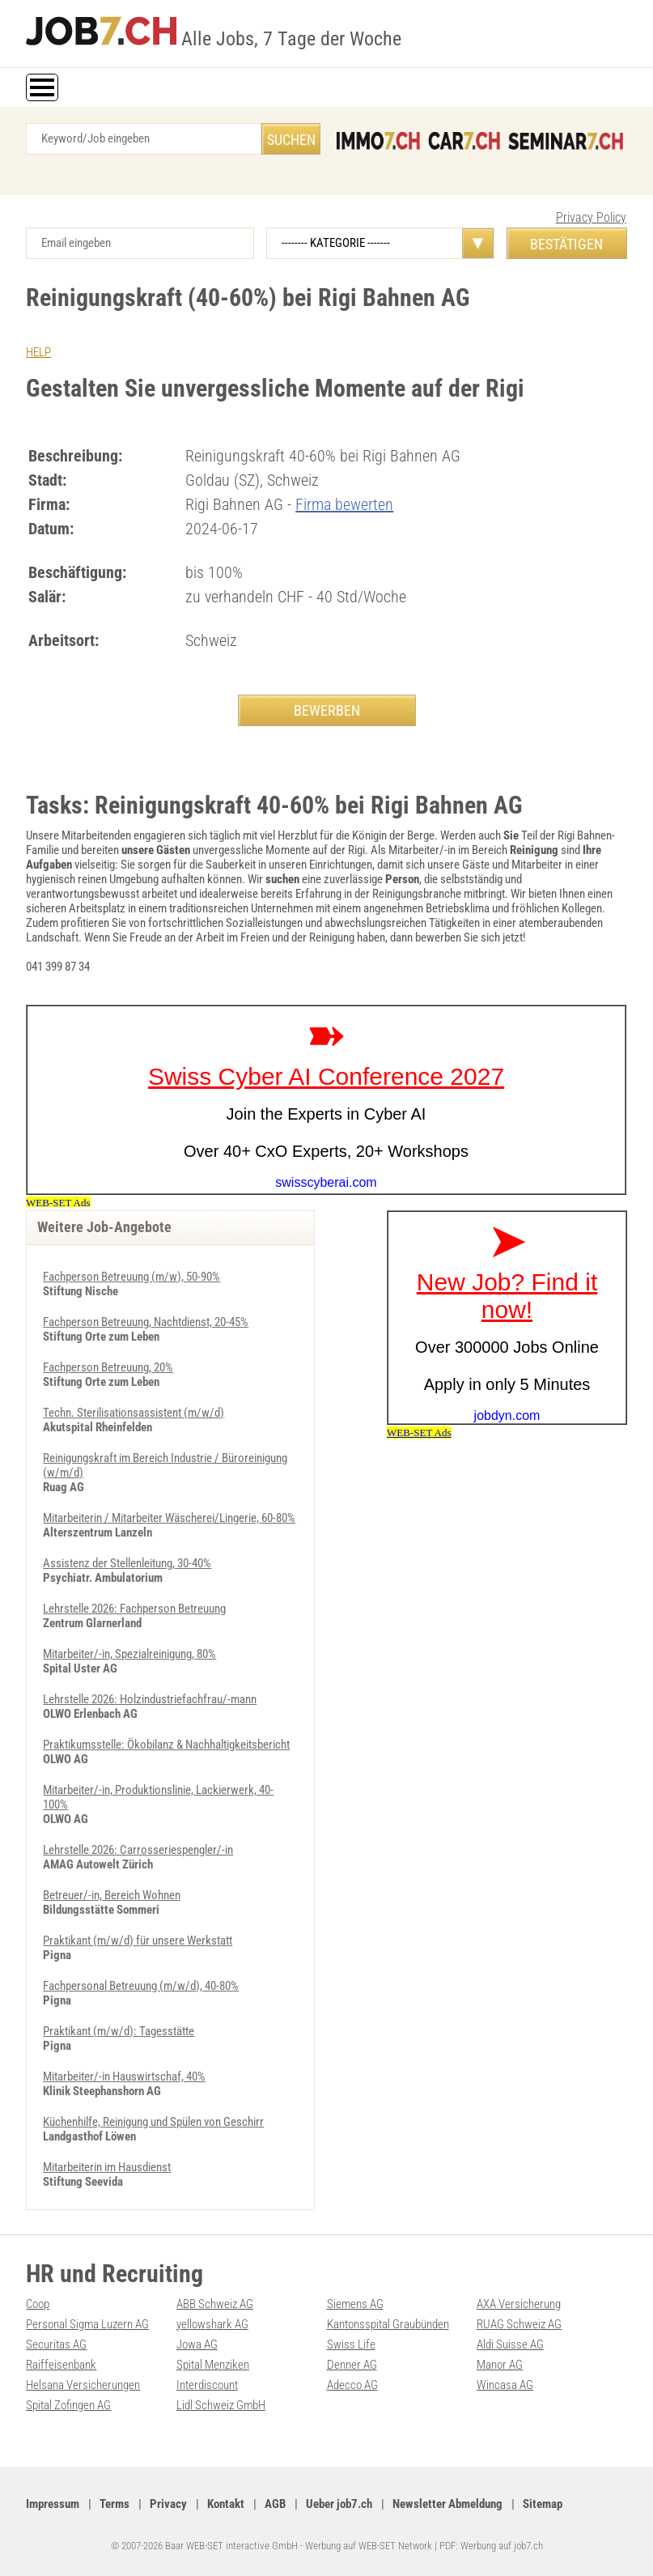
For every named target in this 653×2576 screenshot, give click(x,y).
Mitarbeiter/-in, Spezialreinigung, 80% (129, 1654)
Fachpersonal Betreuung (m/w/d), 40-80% (141, 1986)
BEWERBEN (327, 710)
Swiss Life (351, 2344)
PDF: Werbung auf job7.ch (491, 2546)
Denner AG (352, 2364)
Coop (37, 2304)
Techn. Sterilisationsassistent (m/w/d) (133, 1412)
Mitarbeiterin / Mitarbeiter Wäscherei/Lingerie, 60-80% (169, 1518)
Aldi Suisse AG (510, 2344)
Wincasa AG (505, 2385)
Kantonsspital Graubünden (388, 2324)
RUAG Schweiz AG (519, 2324)
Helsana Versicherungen (83, 2385)
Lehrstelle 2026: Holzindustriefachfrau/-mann (150, 1699)
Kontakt (225, 2504)
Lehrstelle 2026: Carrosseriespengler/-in (138, 1850)
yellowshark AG (212, 2324)
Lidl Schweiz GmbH (220, 2405)
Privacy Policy (591, 217)
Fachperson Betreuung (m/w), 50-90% (131, 1276)
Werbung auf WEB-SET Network (368, 2546)
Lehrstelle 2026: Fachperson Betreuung (134, 1608)
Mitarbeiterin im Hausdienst (107, 2167)
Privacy (168, 2504)
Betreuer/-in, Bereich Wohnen (111, 1895)
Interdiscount (207, 2385)
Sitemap (542, 2504)
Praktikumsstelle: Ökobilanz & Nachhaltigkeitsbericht (166, 1744)
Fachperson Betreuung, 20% (108, 1367)
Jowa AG (197, 2344)
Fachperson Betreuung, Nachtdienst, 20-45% (145, 1322)
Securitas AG (56, 2344)
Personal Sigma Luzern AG (87, 2324)
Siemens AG (355, 2304)
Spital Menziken (212, 2364)
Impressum (52, 2504)
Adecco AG (352, 2385)
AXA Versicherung (519, 2304)
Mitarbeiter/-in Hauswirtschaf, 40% (124, 2076)
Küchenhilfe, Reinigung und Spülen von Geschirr (153, 2122)
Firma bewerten (344, 504)
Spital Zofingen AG (68, 2405)
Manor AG (500, 2364)
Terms (114, 2504)
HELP (38, 352)
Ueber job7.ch (339, 2504)
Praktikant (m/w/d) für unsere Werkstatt (137, 1940)
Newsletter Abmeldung (447, 2504)
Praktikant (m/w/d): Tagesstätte (118, 2031)
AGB (275, 2504)
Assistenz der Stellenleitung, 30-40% (127, 1563)
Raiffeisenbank (61, 2364)
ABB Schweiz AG (214, 2304)
